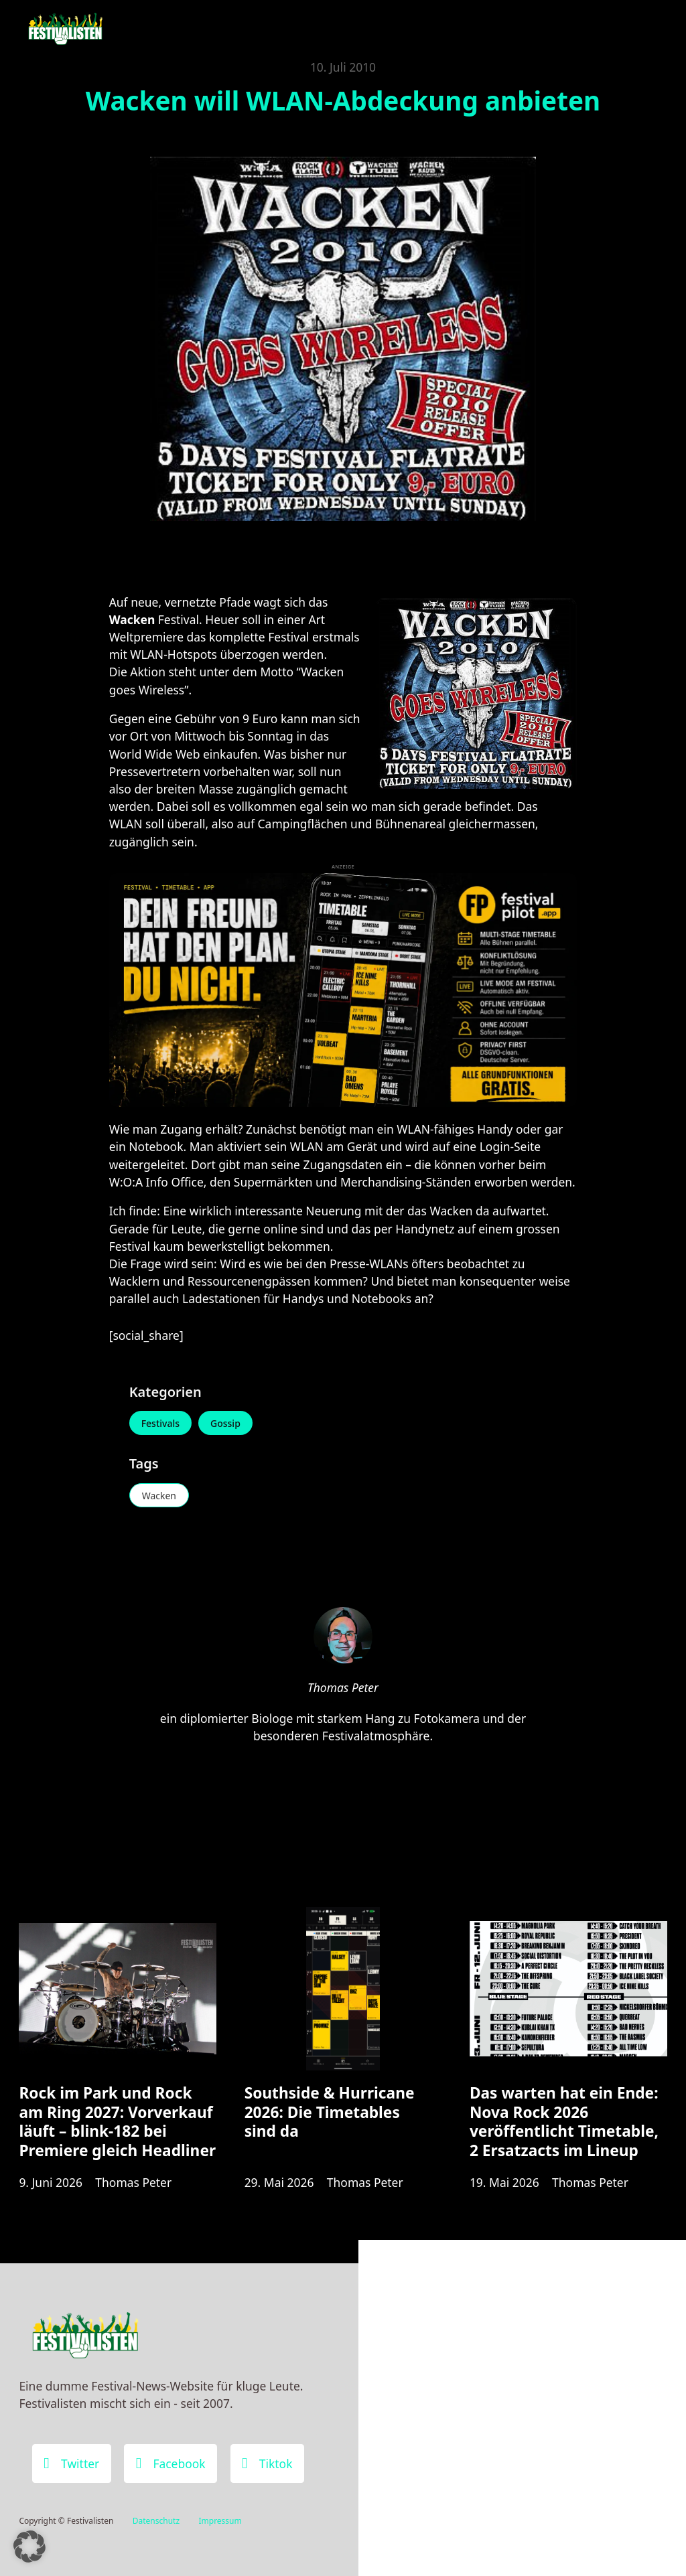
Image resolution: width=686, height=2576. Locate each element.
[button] (29, 2546)
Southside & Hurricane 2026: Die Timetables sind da (330, 2112)
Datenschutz (156, 2520)
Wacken (159, 1495)
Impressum (219, 2520)
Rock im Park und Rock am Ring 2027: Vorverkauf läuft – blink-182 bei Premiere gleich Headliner (117, 2121)
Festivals (160, 1423)
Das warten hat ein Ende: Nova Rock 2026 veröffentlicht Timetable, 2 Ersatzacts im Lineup (564, 2121)
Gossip (225, 1423)
